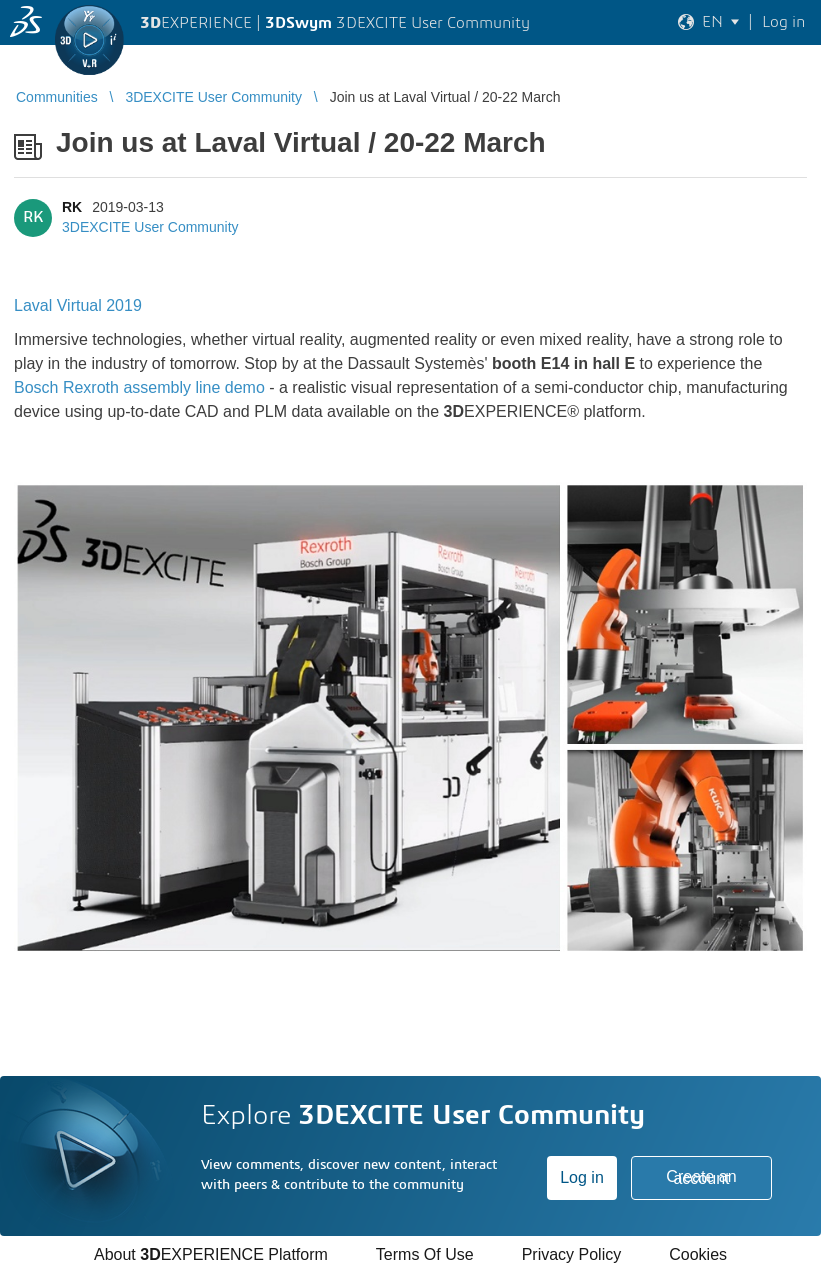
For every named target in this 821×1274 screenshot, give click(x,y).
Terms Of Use (425, 1254)
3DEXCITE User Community (150, 227)
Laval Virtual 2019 (78, 305)
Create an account (701, 1177)
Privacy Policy (572, 1254)
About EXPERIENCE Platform (211, 1254)
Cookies (698, 1254)
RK (72, 207)
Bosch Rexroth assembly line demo (139, 387)
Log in (582, 1177)
